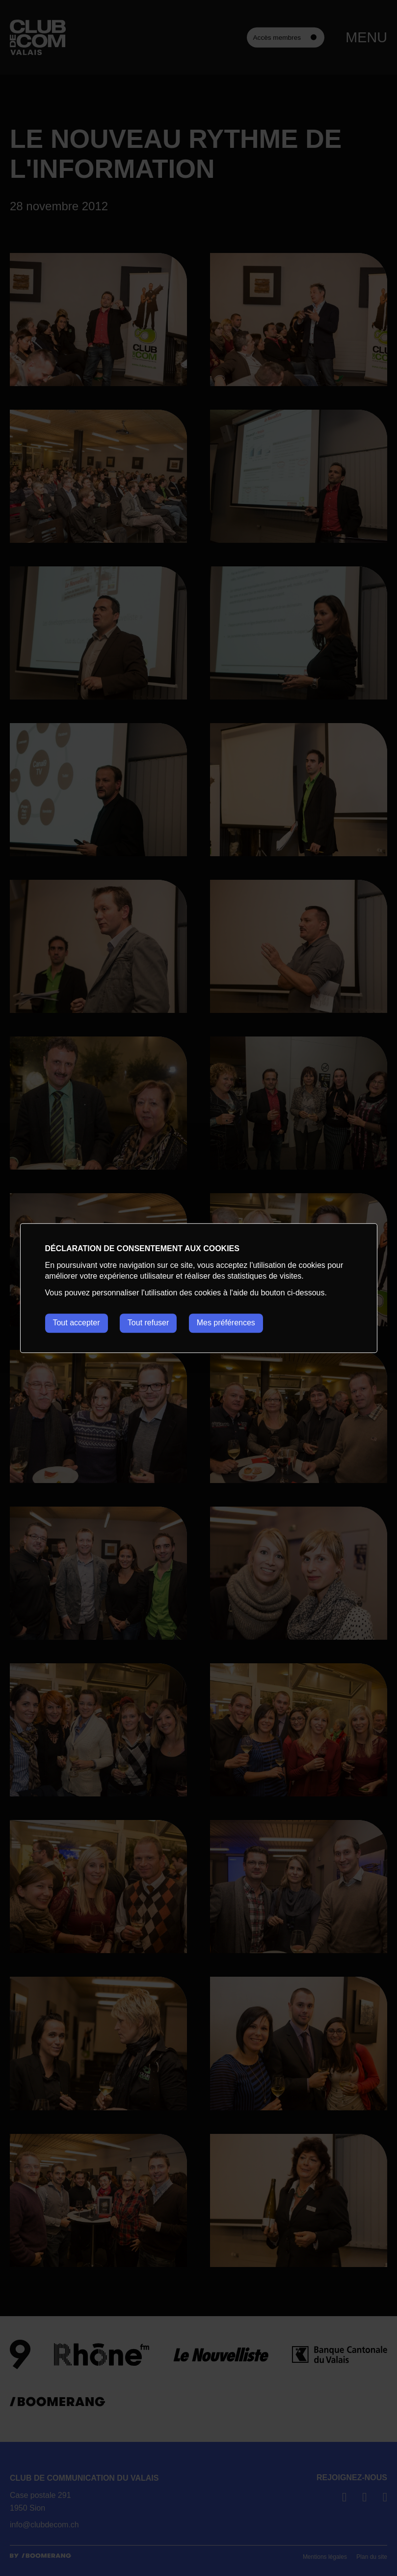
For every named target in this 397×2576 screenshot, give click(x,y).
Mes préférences (226, 1322)
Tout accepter (76, 1322)
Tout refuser (148, 1322)
